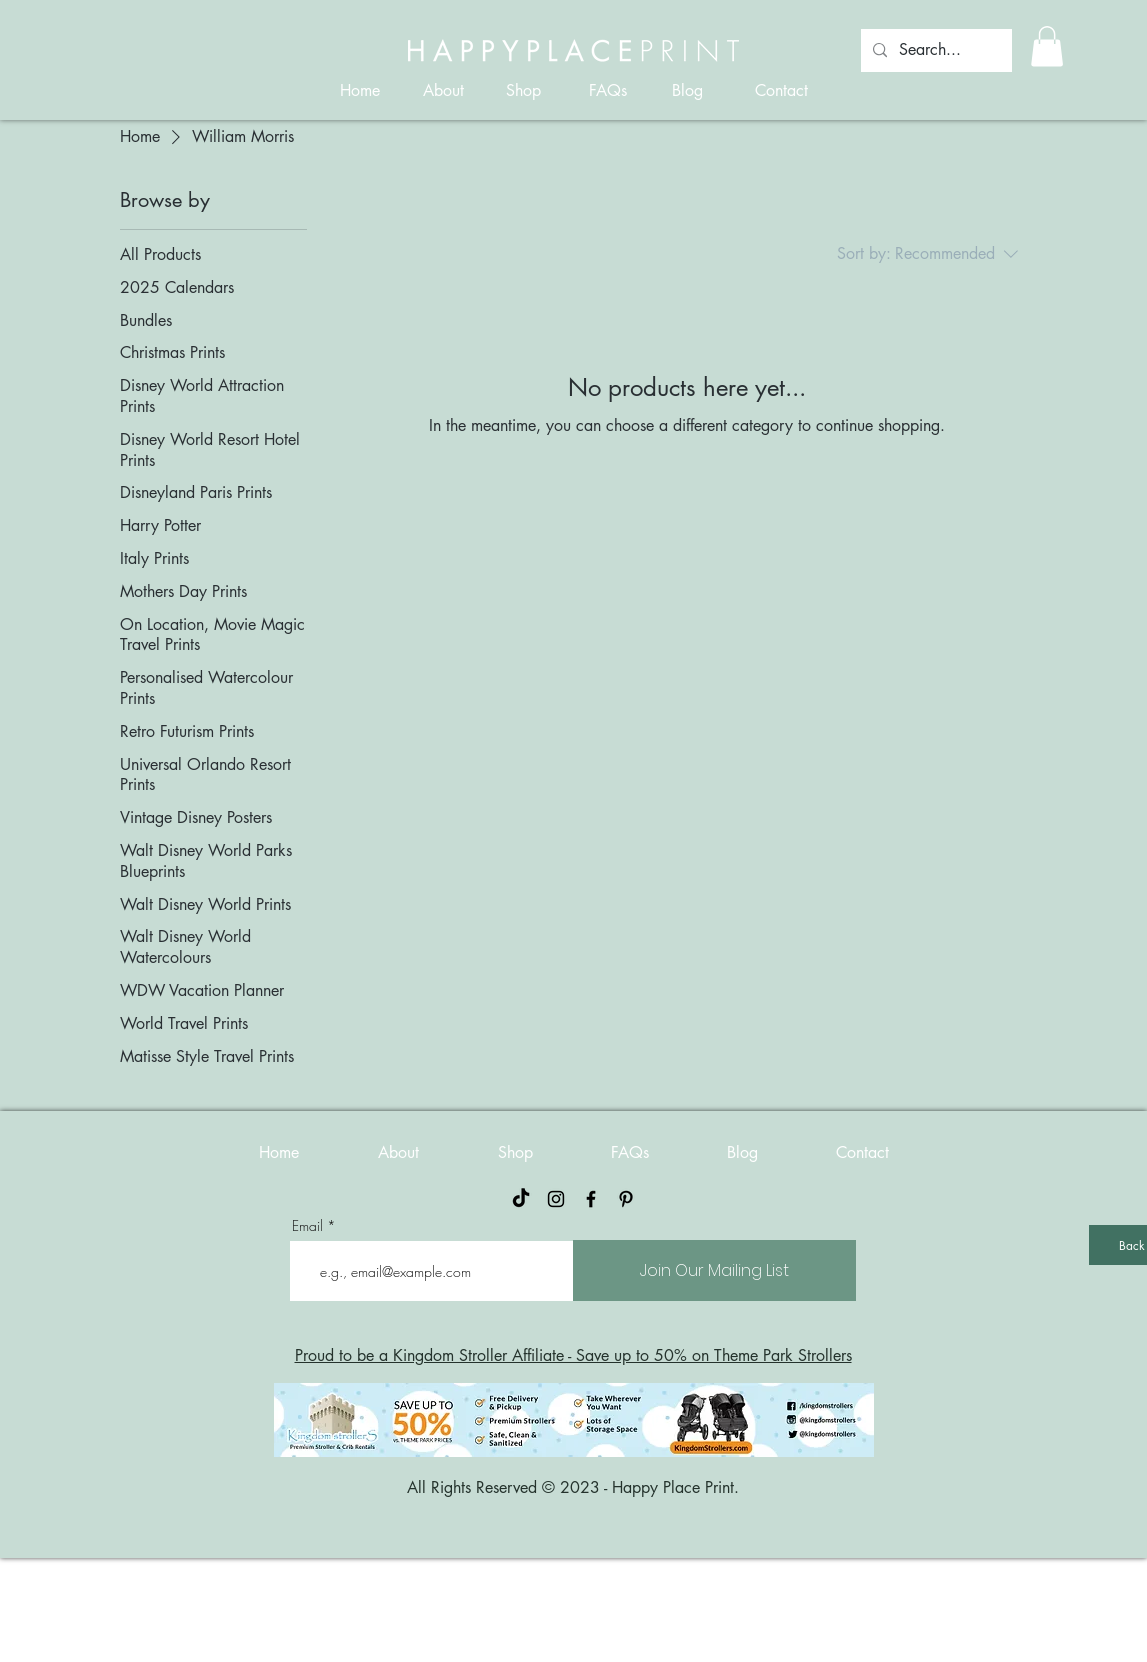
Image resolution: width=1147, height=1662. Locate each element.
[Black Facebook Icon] (591, 1199)
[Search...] (934, 50)
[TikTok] (521, 1199)
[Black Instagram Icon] (556, 1199)
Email (307, 1226)
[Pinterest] (626, 1199)
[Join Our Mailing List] (714, 1270)
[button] (1047, 46)
